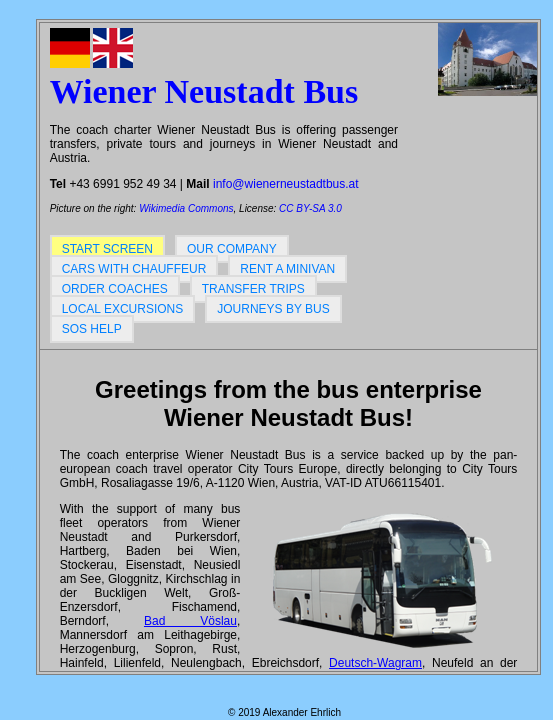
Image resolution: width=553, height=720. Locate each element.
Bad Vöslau (190, 621)
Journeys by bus (273, 309)
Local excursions (123, 309)
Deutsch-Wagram (375, 663)
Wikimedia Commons (186, 208)
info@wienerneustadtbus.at (286, 184)
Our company (232, 249)
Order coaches (115, 289)
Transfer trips (253, 289)
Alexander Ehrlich (302, 712)
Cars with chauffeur (134, 269)
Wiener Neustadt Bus (204, 91)
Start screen (107, 249)
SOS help (92, 329)
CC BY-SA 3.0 (310, 208)
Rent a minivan (287, 269)
